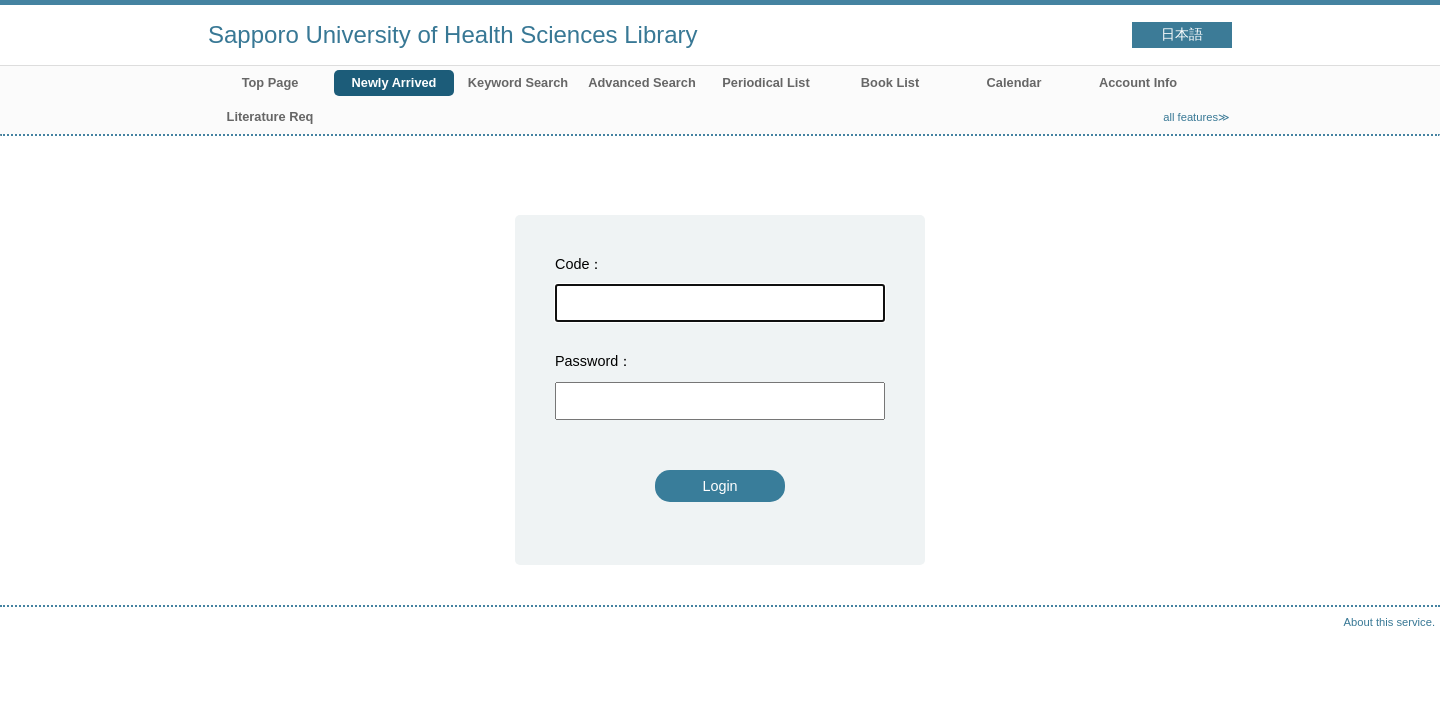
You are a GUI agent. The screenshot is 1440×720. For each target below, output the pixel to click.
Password (586, 361)
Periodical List (765, 82)
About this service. (1389, 622)
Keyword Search (518, 82)
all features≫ (1196, 117)
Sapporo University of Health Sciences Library (453, 34)
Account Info (1138, 82)
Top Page (270, 82)
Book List (890, 82)
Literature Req (270, 116)
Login (719, 486)
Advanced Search (641, 82)
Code (572, 264)
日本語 (1182, 34)
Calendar (1014, 82)
